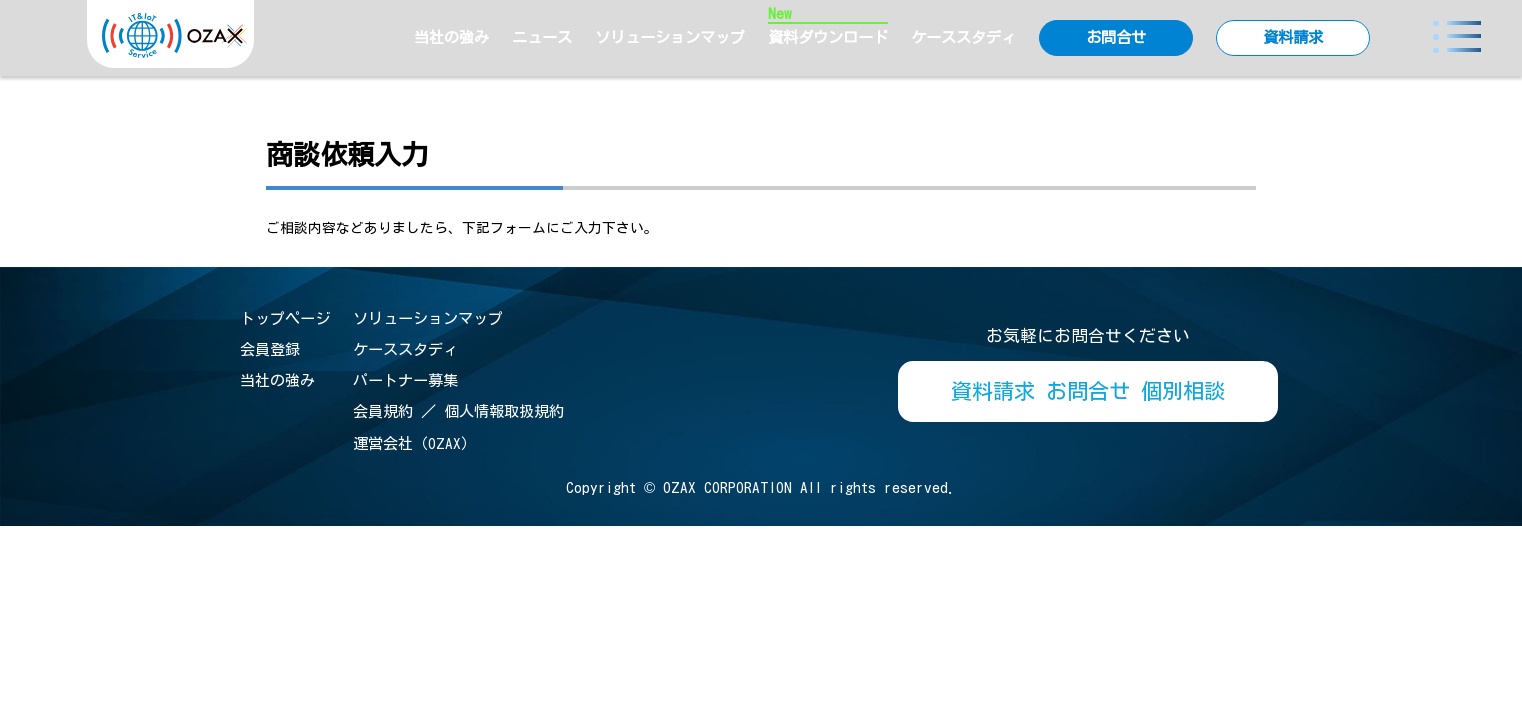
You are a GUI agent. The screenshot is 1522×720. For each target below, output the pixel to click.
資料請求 (1293, 37)
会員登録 (270, 349)
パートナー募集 (405, 380)
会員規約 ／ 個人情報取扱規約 (458, 411)
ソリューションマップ (670, 37)
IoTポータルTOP (1267, 100)
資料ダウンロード (828, 36)
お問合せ (1116, 37)
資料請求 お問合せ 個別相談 (1088, 391)
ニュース (542, 37)
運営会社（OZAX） (414, 443)
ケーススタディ (963, 37)
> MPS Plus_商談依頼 (1422, 100)
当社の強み (451, 37)
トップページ (285, 318)
